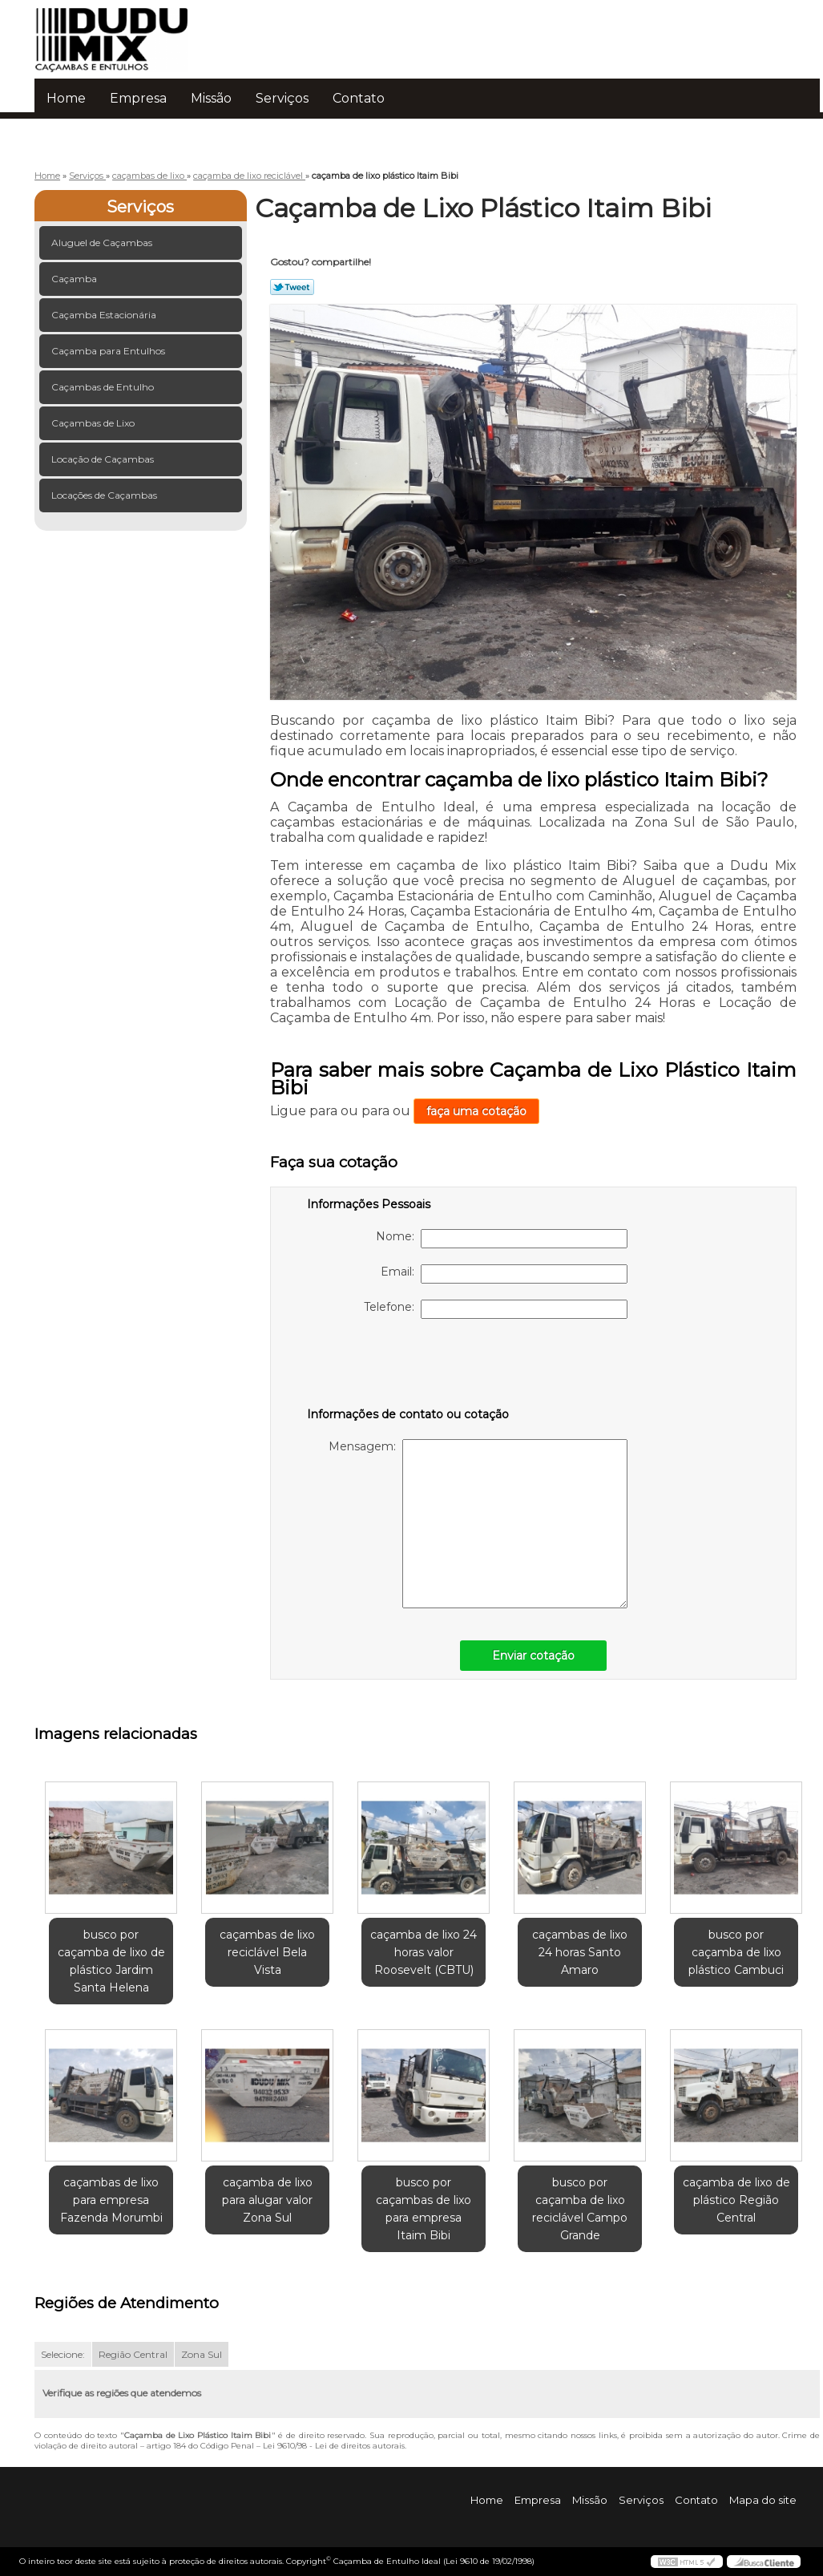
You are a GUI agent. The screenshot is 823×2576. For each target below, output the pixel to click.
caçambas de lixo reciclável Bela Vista (267, 1952)
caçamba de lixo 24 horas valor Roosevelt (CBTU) (423, 1952)
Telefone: (495, 1309)
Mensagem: (478, 1523)
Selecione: (63, 2354)
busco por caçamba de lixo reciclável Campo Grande (579, 2208)
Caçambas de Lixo (94, 423)
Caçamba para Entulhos (109, 351)
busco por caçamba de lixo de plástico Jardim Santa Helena (111, 1961)
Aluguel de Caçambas (103, 243)
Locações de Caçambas (105, 495)
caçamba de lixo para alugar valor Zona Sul (267, 2200)
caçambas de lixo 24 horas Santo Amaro (579, 1952)
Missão (211, 98)
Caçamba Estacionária (105, 315)
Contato (359, 98)
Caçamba (75, 279)
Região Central (133, 2354)
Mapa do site (763, 2499)
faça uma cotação (476, 1111)
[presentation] (409, 1366)
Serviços (282, 98)
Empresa (138, 98)
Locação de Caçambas (103, 459)
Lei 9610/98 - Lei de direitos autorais (334, 2446)
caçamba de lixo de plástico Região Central (736, 2200)
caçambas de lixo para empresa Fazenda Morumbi (111, 2200)
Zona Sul (201, 2354)
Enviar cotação (533, 1655)
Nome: (501, 1238)
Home (66, 98)
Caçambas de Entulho (103, 387)
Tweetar (292, 287)
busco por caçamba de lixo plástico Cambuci (736, 1952)
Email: (504, 1274)
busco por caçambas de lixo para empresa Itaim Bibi (423, 2208)
